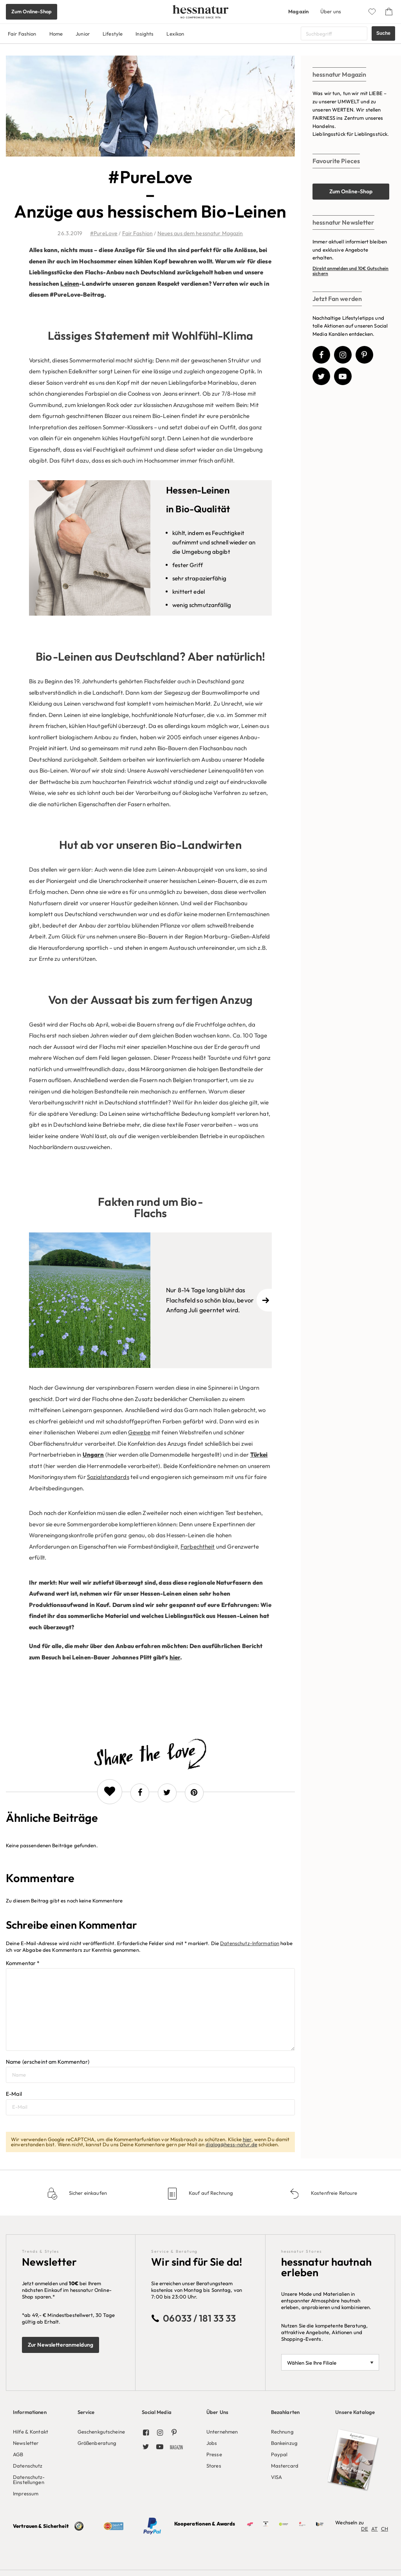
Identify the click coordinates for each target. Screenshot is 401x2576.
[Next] (264, 1300)
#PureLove (103, 233)
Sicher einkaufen (87, 2193)
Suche (383, 33)
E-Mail (150, 2102)
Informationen (30, 2412)
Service (86, 2412)
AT (374, 2529)
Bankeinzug (284, 2443)
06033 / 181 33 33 (199, 2318)
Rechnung (282, 2431)
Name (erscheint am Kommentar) (150, 2070)
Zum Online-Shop (31, 11)
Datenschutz (27, 2466)
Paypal (279, 2454)
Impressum (25, 2493)
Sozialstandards (108, 1477)
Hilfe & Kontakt (30, 2431)
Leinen (69, 283)
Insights (144, 34)
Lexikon (175, 34)
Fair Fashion (22, 34)
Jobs (211, 2443)
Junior (83, 34)
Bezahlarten (285, 2412)
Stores (213, 2466)
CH (384, 2529)
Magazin (298, 11)
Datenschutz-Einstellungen (29, 2479)
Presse (214, 2454)
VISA (276, 2477)
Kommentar (23, 1963)
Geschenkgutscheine (101, 2431)
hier (175, 1657)
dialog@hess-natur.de (231, 2144)
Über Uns (217, 2412)
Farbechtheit (198, 1546)
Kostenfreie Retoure (334, 2193)
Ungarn (93, 1454)
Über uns (330, 11)
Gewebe (139, 1432)
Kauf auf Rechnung (210, 2193)
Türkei (259, 1454)
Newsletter (25, 2443)
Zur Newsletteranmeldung (60, 2344)
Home (56, 34)
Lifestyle (113, 34)
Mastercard (284, 2466)
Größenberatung (97, 2443)
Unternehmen (222, 2431)
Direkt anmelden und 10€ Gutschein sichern (350, 270)
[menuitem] (39, 2450)
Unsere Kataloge (355, 2412)
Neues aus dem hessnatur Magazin (200, 233)
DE (364, 2529)
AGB (18, 2454)
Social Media (157, 2412)
